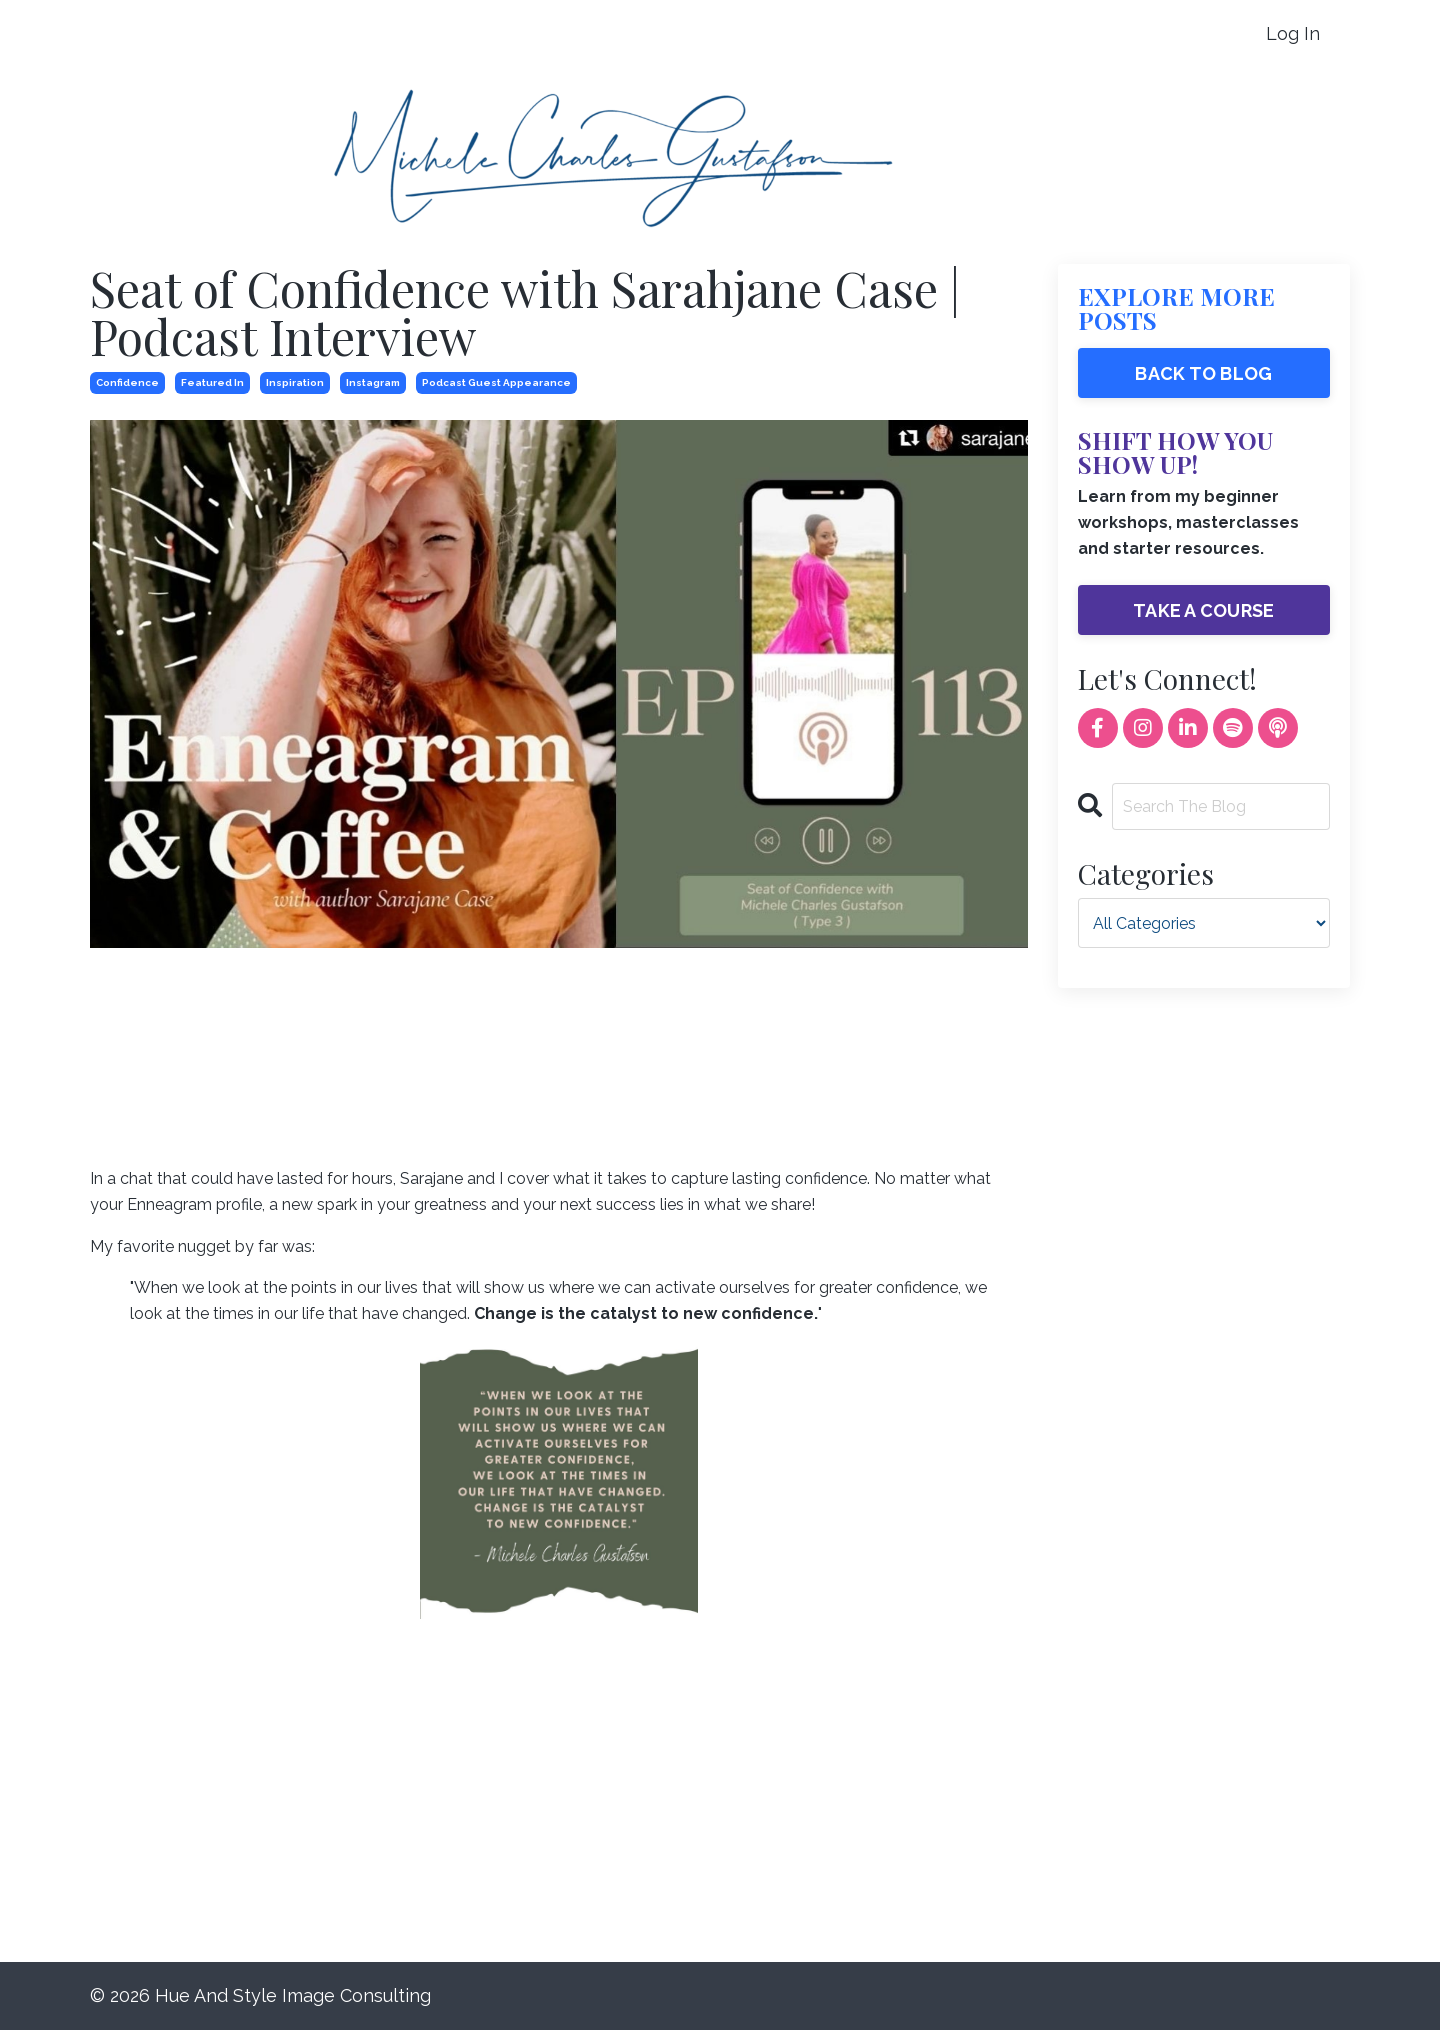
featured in (212, 382)
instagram (373, 382)
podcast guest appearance (496, 382)
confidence (127, 382)
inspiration (295, 382)
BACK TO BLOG (1203, 373)
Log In (1293, 33)
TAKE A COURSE (1203, 610)
